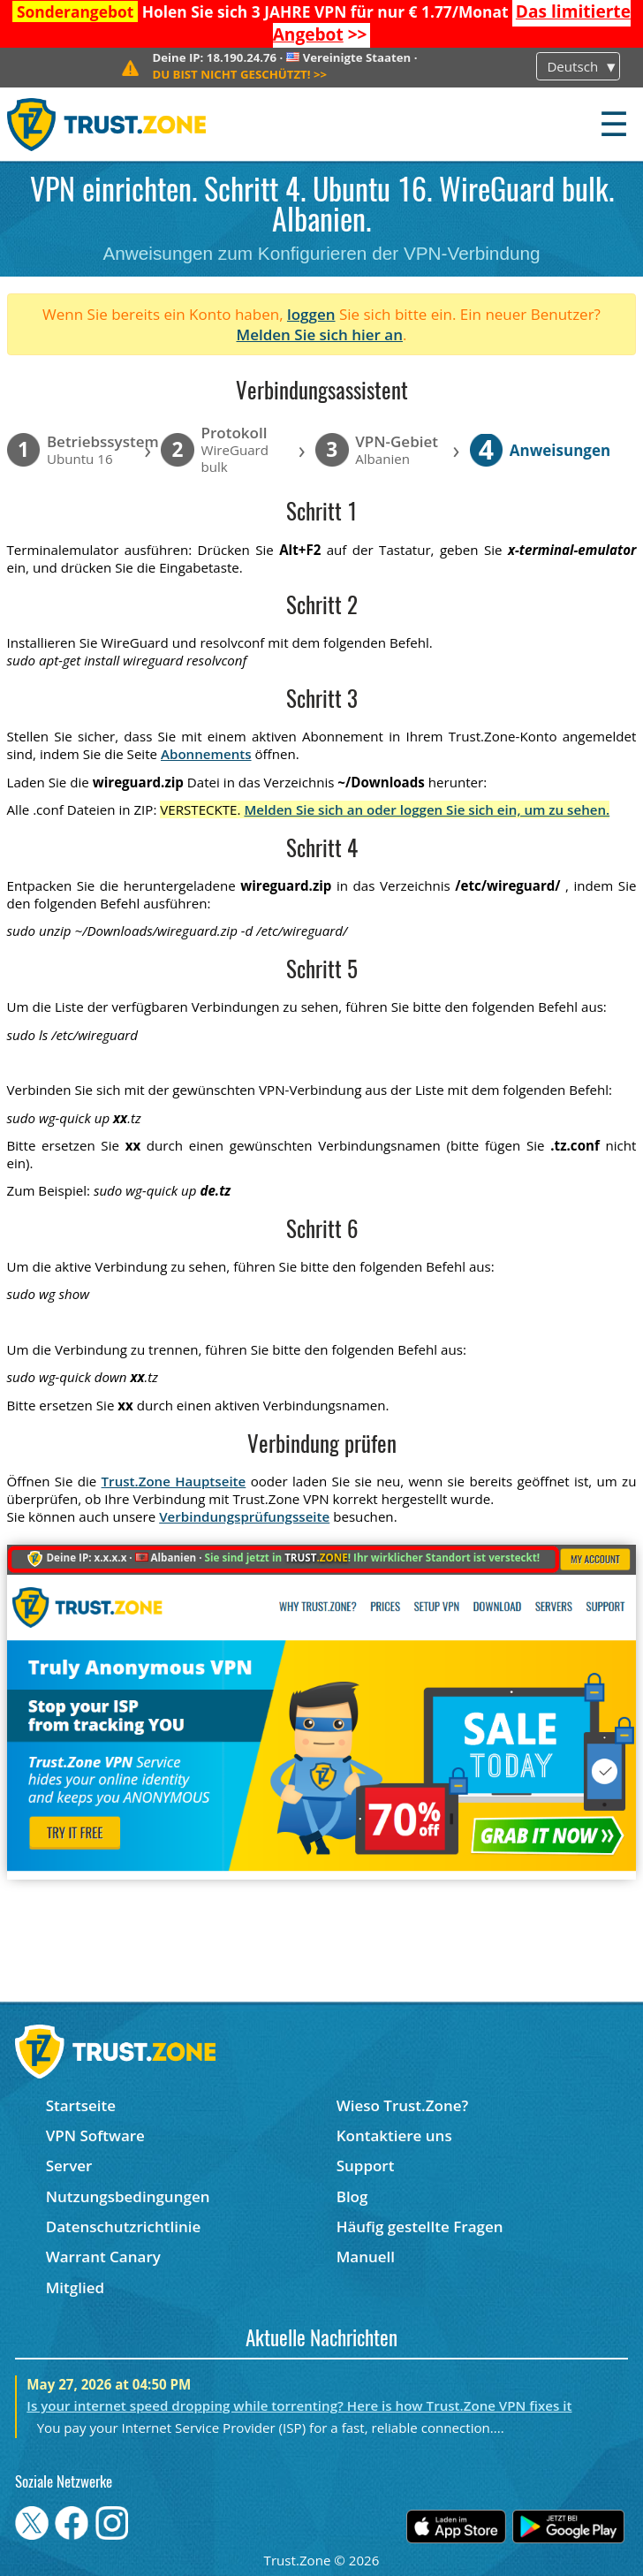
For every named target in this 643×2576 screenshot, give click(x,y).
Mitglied (75, 2287)
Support (366, 2165)
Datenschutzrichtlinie (123, 2226)
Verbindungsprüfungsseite (244, 1516)
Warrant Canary (103, 2256)
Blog (352, 2196)
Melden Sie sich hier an (320, 334)
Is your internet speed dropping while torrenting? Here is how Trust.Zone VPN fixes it (298, 2405)
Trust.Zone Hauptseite (174, 1481)
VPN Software (95, 2135)
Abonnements (206, 754)
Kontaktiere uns (394, 2135)
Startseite (81, 2105)
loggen (311, 314)
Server (69, 2165)
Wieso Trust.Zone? (403, 2105)
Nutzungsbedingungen (128, 2196)
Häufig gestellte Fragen (420, 2226)
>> (239, 74)
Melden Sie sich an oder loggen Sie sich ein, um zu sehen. (426, 809)
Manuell (366, 2256)
